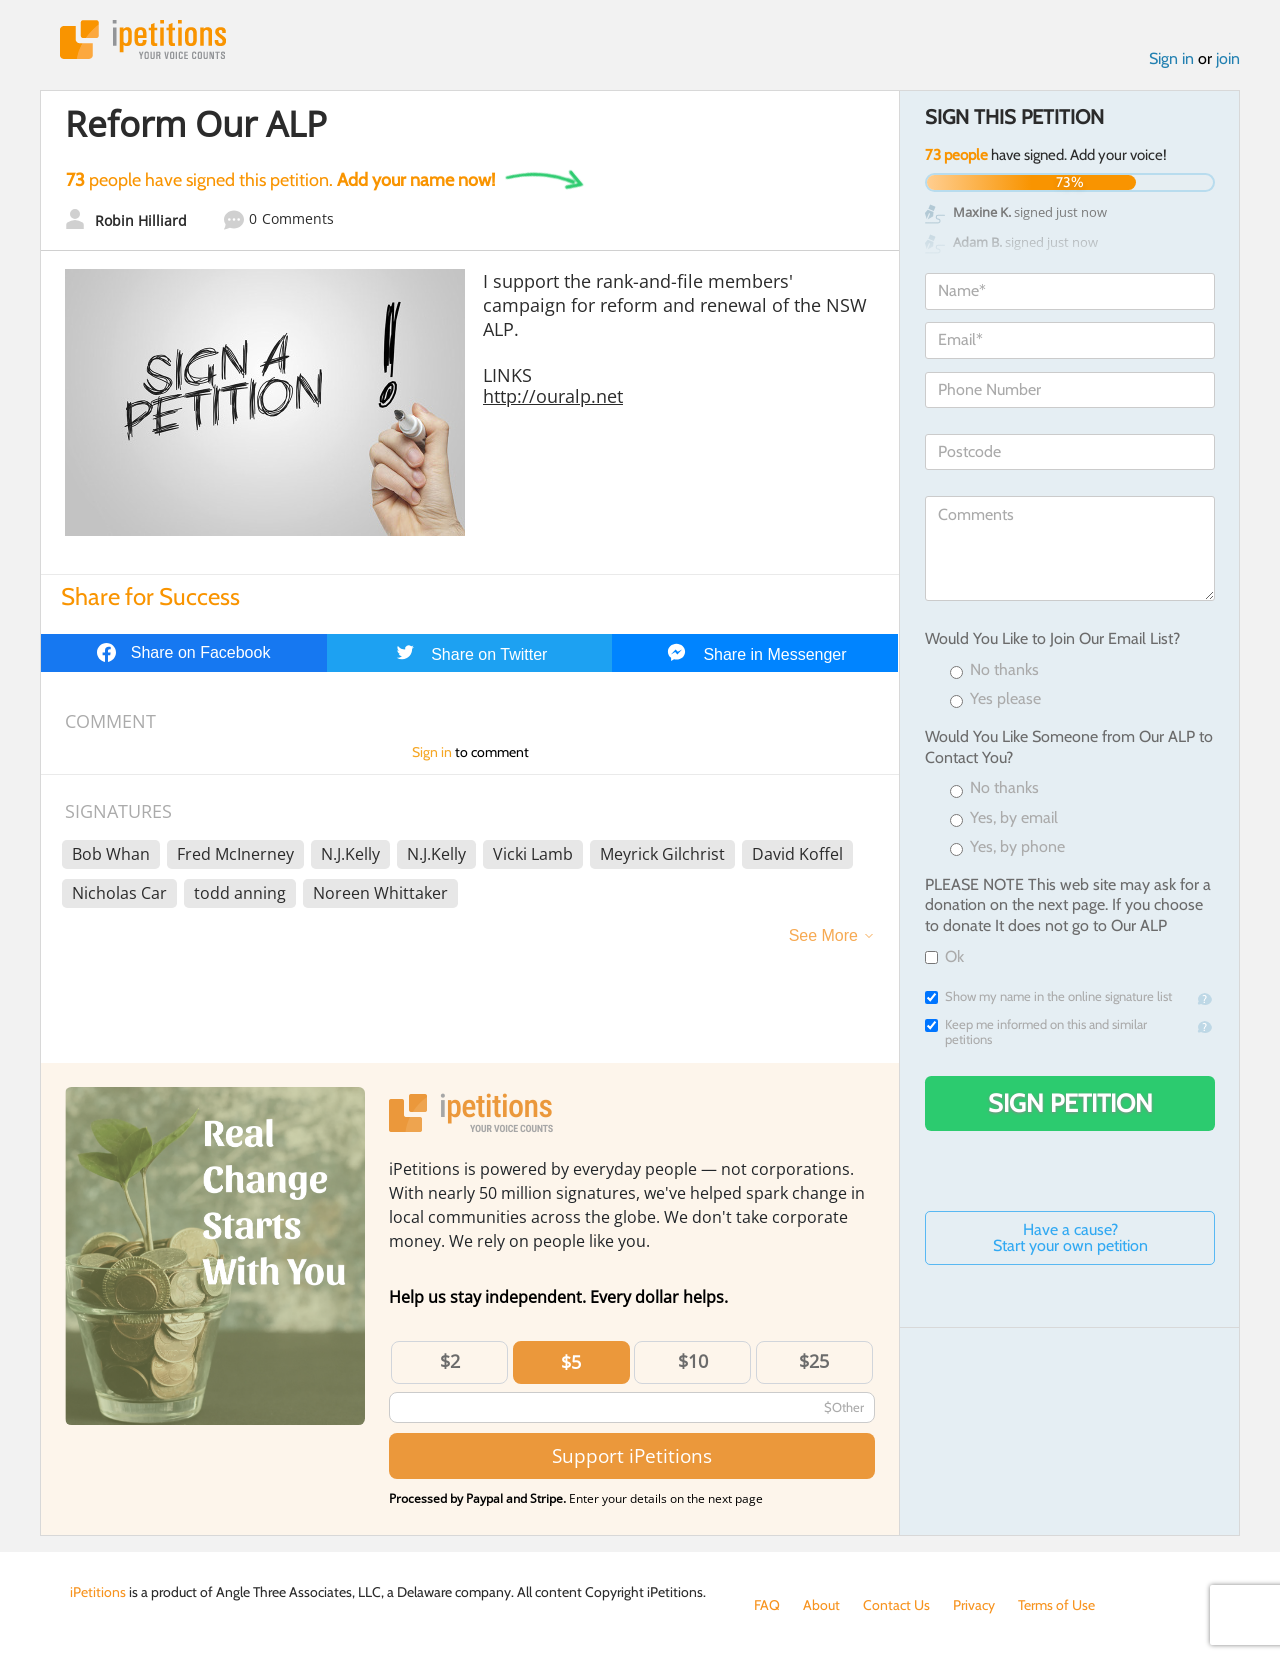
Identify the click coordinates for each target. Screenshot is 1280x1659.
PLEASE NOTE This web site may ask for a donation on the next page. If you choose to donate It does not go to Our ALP (1068, 905)
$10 (693, 1361)
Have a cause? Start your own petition (1070, 1237)
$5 (571, 1362)
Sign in (1171, 58)
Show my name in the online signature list (1048, 996)
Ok (944, 956)
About (821, 1605)
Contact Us (896, 1605)
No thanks (994, 670)
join (1228, 58)
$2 (450, 1361)
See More (823, 935)
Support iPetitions (632, 1455)
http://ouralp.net (553, 396)
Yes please (995, 699)
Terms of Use (1056, 1605)
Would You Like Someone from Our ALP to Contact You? (1069, 747)
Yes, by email (1004, 818)
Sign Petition (1070, 1103)
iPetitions (143, 39)
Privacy (974, 1605)
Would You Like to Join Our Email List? (1052, 638)
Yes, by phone (1007, 847)
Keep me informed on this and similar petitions (1036, 1032)
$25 (814, 1361)
